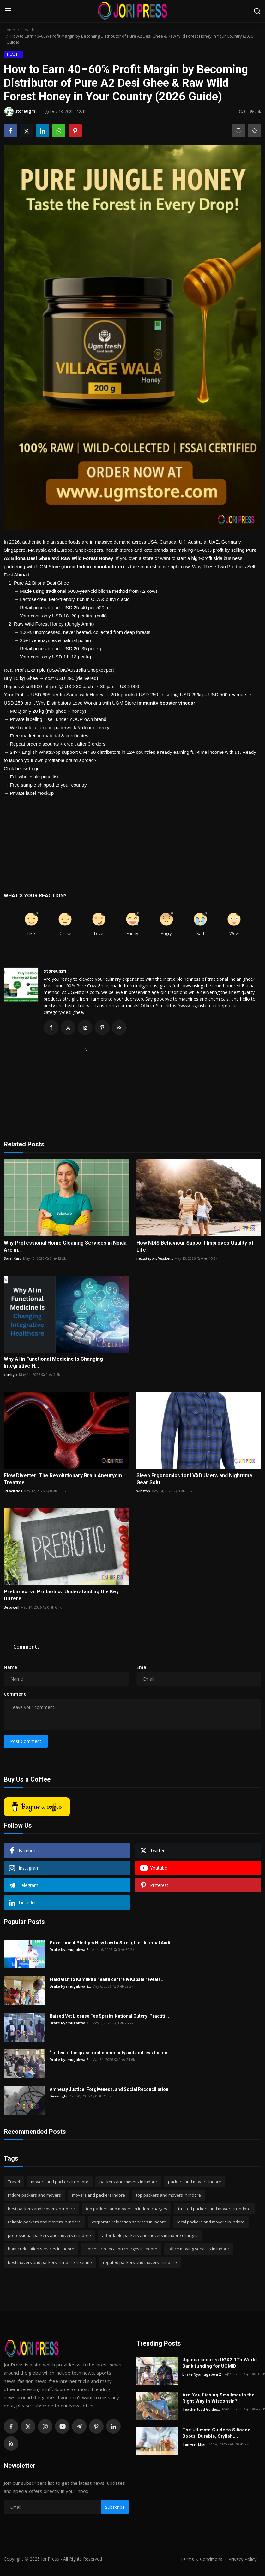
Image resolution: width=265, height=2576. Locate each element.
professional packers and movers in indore (49, 2236)
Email (142, 1667)
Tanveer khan (194, 2444)
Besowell (11, 1607)
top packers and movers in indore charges (126, 2209)
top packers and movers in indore (168, 2195)
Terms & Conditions (199, 2559)
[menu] (8, 11)
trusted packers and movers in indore (214, 2209)
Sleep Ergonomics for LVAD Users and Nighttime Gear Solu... (194, 1479)
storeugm (55, 971)
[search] (257, 11)
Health (28, 30)
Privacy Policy (241, 2559)
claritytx (11, 1374)
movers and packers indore (98, 2195)
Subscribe (115, 2507)
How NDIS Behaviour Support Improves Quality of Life (195, 1246)
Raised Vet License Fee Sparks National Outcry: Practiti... (109, 2016)
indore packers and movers (34, 2195)
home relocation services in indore (41, 2249)
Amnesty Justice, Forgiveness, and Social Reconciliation (109, 2089)
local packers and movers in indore (210, 2222)
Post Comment (25, 1742)
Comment (15, 1694)
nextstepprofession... (154, 1258)
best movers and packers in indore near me (50, 2262)
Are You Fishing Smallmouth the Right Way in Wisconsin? (218, 2398)
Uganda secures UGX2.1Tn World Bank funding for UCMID (219, 2363)
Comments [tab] (26, 1647)
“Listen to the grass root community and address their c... (110, 2052)
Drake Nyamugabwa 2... (70, 1950)
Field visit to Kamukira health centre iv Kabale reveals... (107, 1979)
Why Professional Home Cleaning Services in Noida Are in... (65, 1246)
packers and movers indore (194, 2182)
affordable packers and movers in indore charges (149, 2236)
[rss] (11, 2443)
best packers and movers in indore (41, 2209)
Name (10, 1667)
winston (143, 1491)
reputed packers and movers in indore (140, 2262)
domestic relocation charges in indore (121, 2249)
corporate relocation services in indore (129, 2222)
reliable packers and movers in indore (44, 2222)
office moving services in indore (198, 2249)
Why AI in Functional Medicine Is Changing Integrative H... (53, 1362)
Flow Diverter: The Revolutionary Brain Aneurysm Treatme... (63, 1479)
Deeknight (59, 2096)
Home (9, 30)
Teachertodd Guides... (201, 2409)
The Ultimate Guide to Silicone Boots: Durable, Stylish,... (216, 2433)
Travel (14, 2182)
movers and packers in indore (59, 2182)
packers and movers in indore (128, 2182)
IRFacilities (13, 1491)
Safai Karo (13, 1258)
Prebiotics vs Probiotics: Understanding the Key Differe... (61, 1595)
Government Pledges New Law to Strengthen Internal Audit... (113, 1943)
